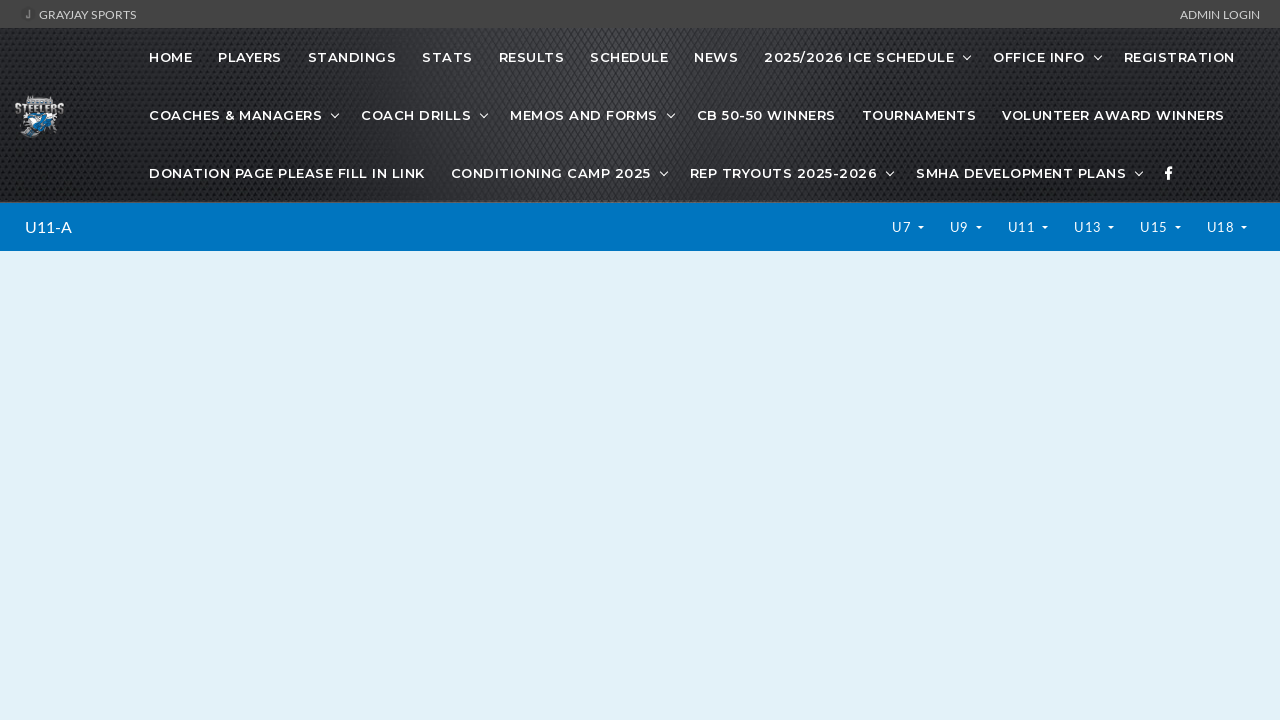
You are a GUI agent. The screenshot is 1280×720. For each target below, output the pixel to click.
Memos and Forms (584, 115)
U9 (961, 227)
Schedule (629, 57)
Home (170, 57)
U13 (1089, 227)
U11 (1023, 227)
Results (532, 57)
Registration (1179, 57)
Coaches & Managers (235, 115)
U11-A (48, 227)
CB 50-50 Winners (766, 115)
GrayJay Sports (78, 14)
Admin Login (1220, 14)
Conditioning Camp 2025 (551, 173)
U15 (1155, 227)
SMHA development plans (1021, 173)
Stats (447, 57)
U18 (1222, 227)
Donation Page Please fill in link (287, 173)
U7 (903, 227)
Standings (352, 57)
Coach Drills (416, 115)
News (716, 57)
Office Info (1039, 57)
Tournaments (919, 115)
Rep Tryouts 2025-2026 (784, 173)
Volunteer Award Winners (1113, 115)
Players (250, 57)
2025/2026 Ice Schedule (859, 57)
